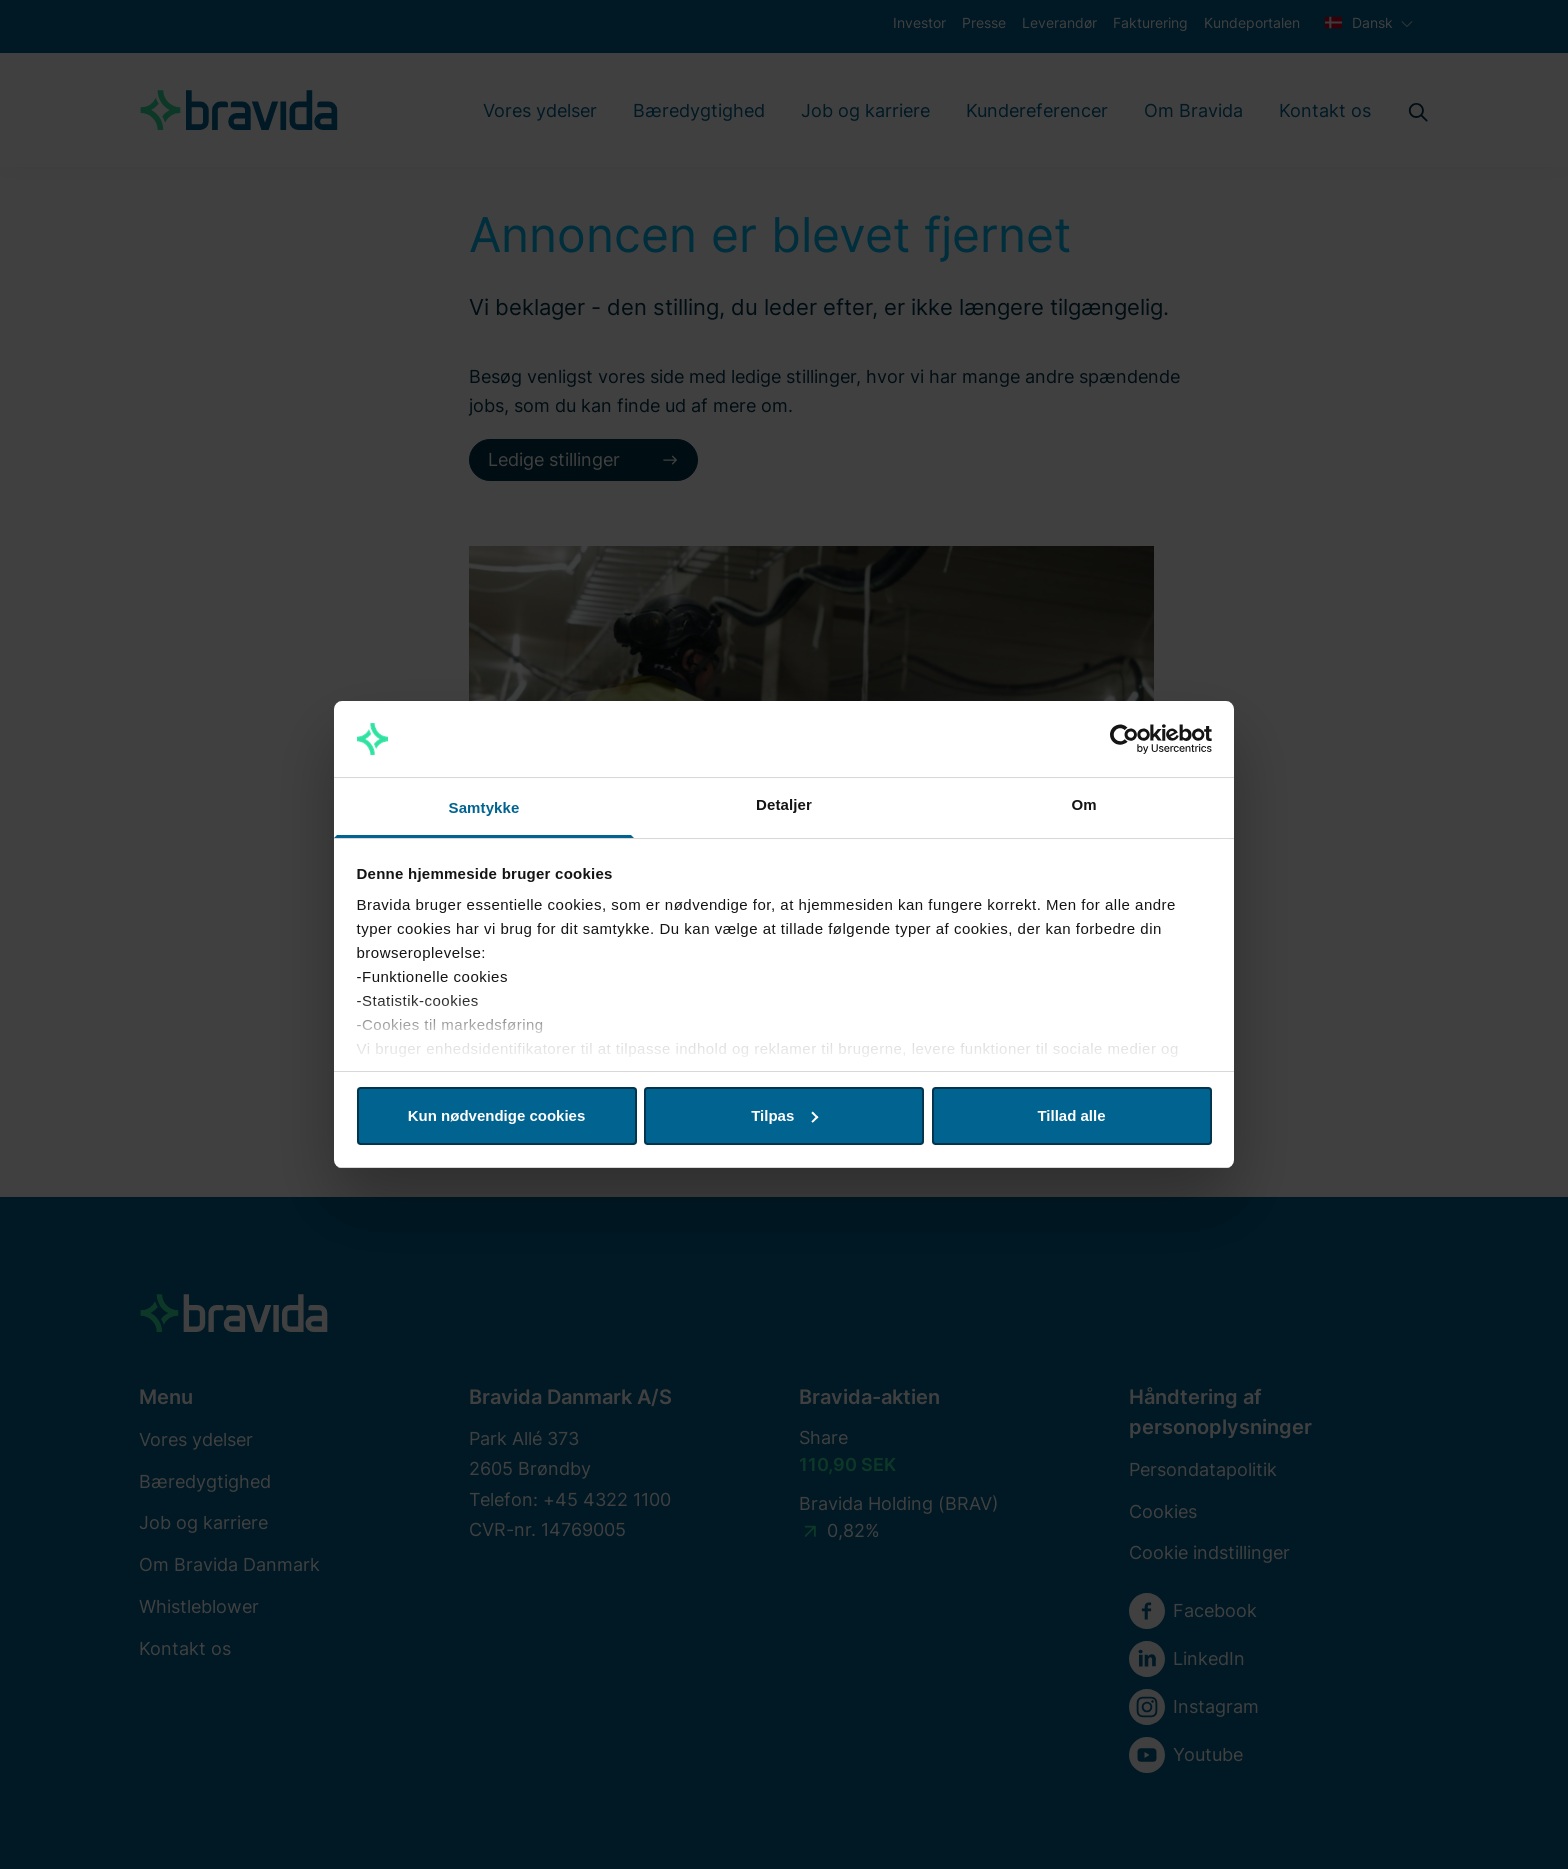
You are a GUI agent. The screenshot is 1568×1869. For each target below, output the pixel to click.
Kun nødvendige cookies (497, 1115)
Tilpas (784, 1115)
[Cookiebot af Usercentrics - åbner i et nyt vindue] (1124, 739)
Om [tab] (1083, 804)
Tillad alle (1071, 1115)
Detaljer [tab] (784, 804)
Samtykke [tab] (484, 807)
